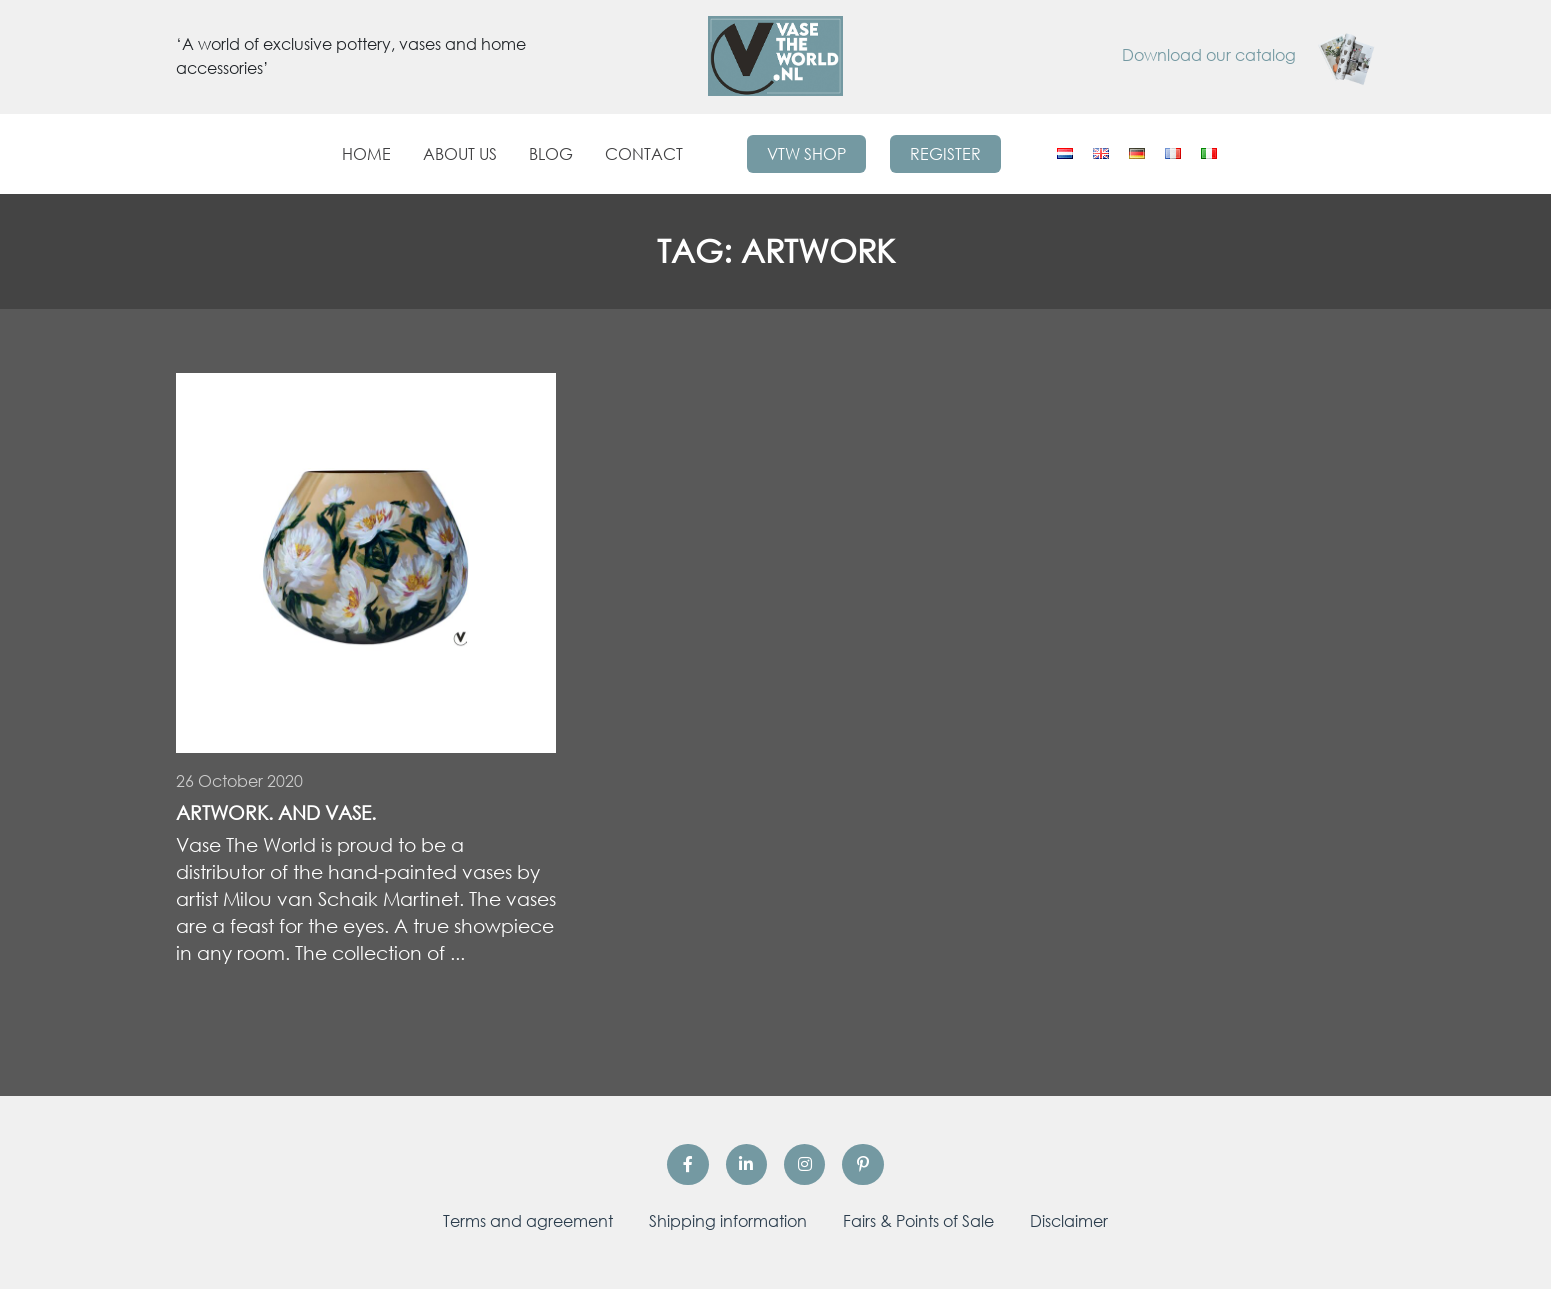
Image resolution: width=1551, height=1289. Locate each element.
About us (460, 154)
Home (366, 154)
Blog (551, 154)
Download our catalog (1249, 55)
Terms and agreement (528, 1221)
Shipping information (728, 1221)
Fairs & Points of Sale (918, 1221)
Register (945, 154)
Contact (644, 154)
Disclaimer (1069, 1221)
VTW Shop (806, 154)
